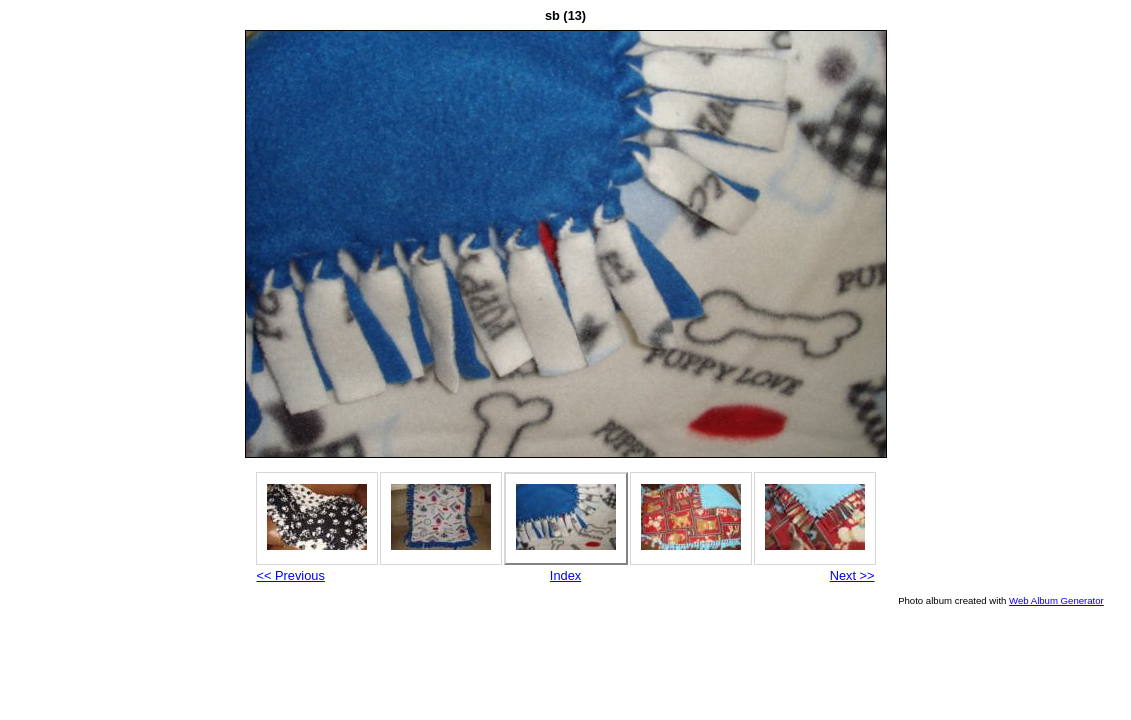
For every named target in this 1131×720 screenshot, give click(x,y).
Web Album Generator (1056, 600)
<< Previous (291, 575)
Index (565, 575)
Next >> (852, 575)
